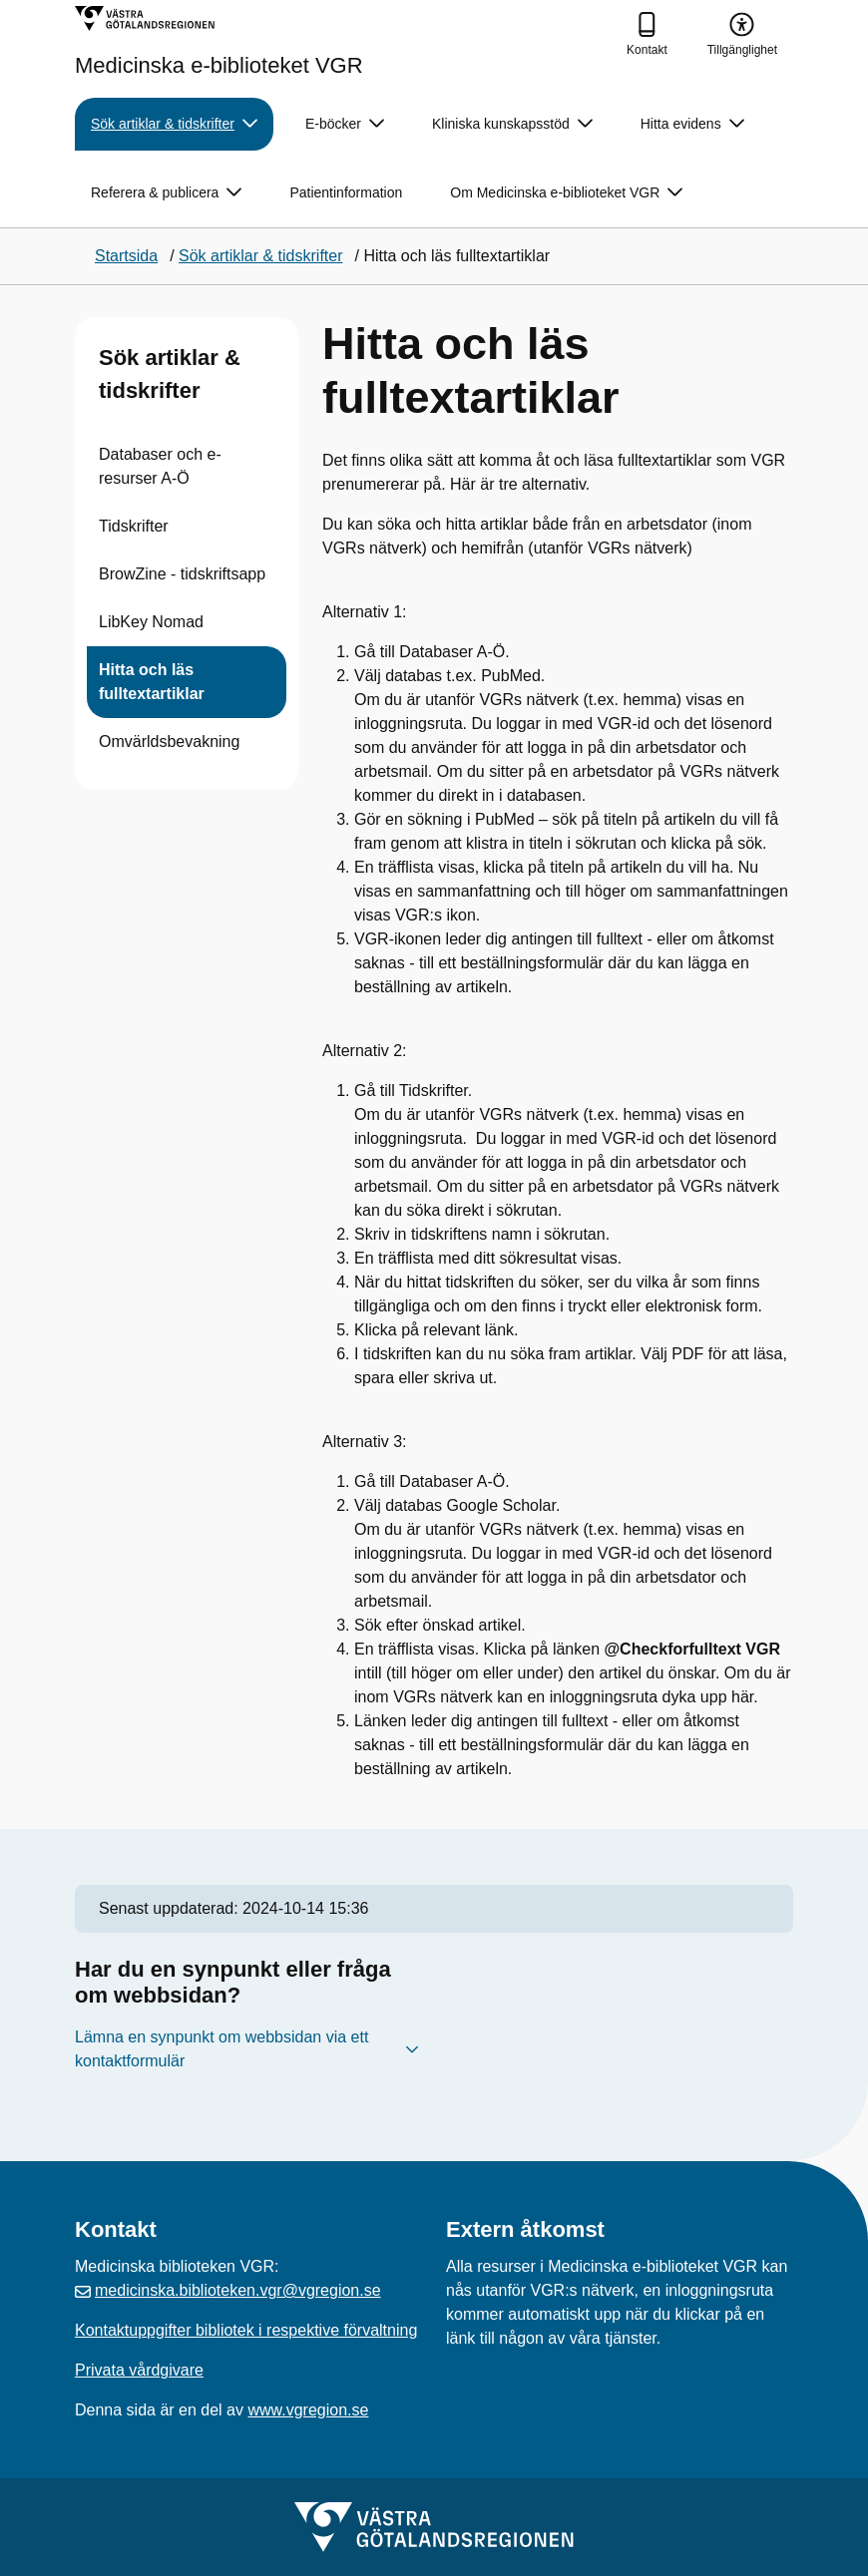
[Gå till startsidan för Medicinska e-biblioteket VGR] (219, 41)
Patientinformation (345, 192)
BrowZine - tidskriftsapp (182, 573)
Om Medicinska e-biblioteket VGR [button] (566, 193)
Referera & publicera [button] (166, 193)
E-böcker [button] (344, 124)
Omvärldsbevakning (169, 741)
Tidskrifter (134, 526)
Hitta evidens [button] (692, 124)
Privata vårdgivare (139, 2370)
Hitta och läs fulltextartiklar (152, 681)
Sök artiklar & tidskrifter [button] (174, 124)
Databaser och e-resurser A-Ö (160, 466)
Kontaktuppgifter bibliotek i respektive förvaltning (246, 2330)
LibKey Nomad (151, 621)
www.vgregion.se (307, 2409)
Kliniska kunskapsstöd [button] (512, 124)
